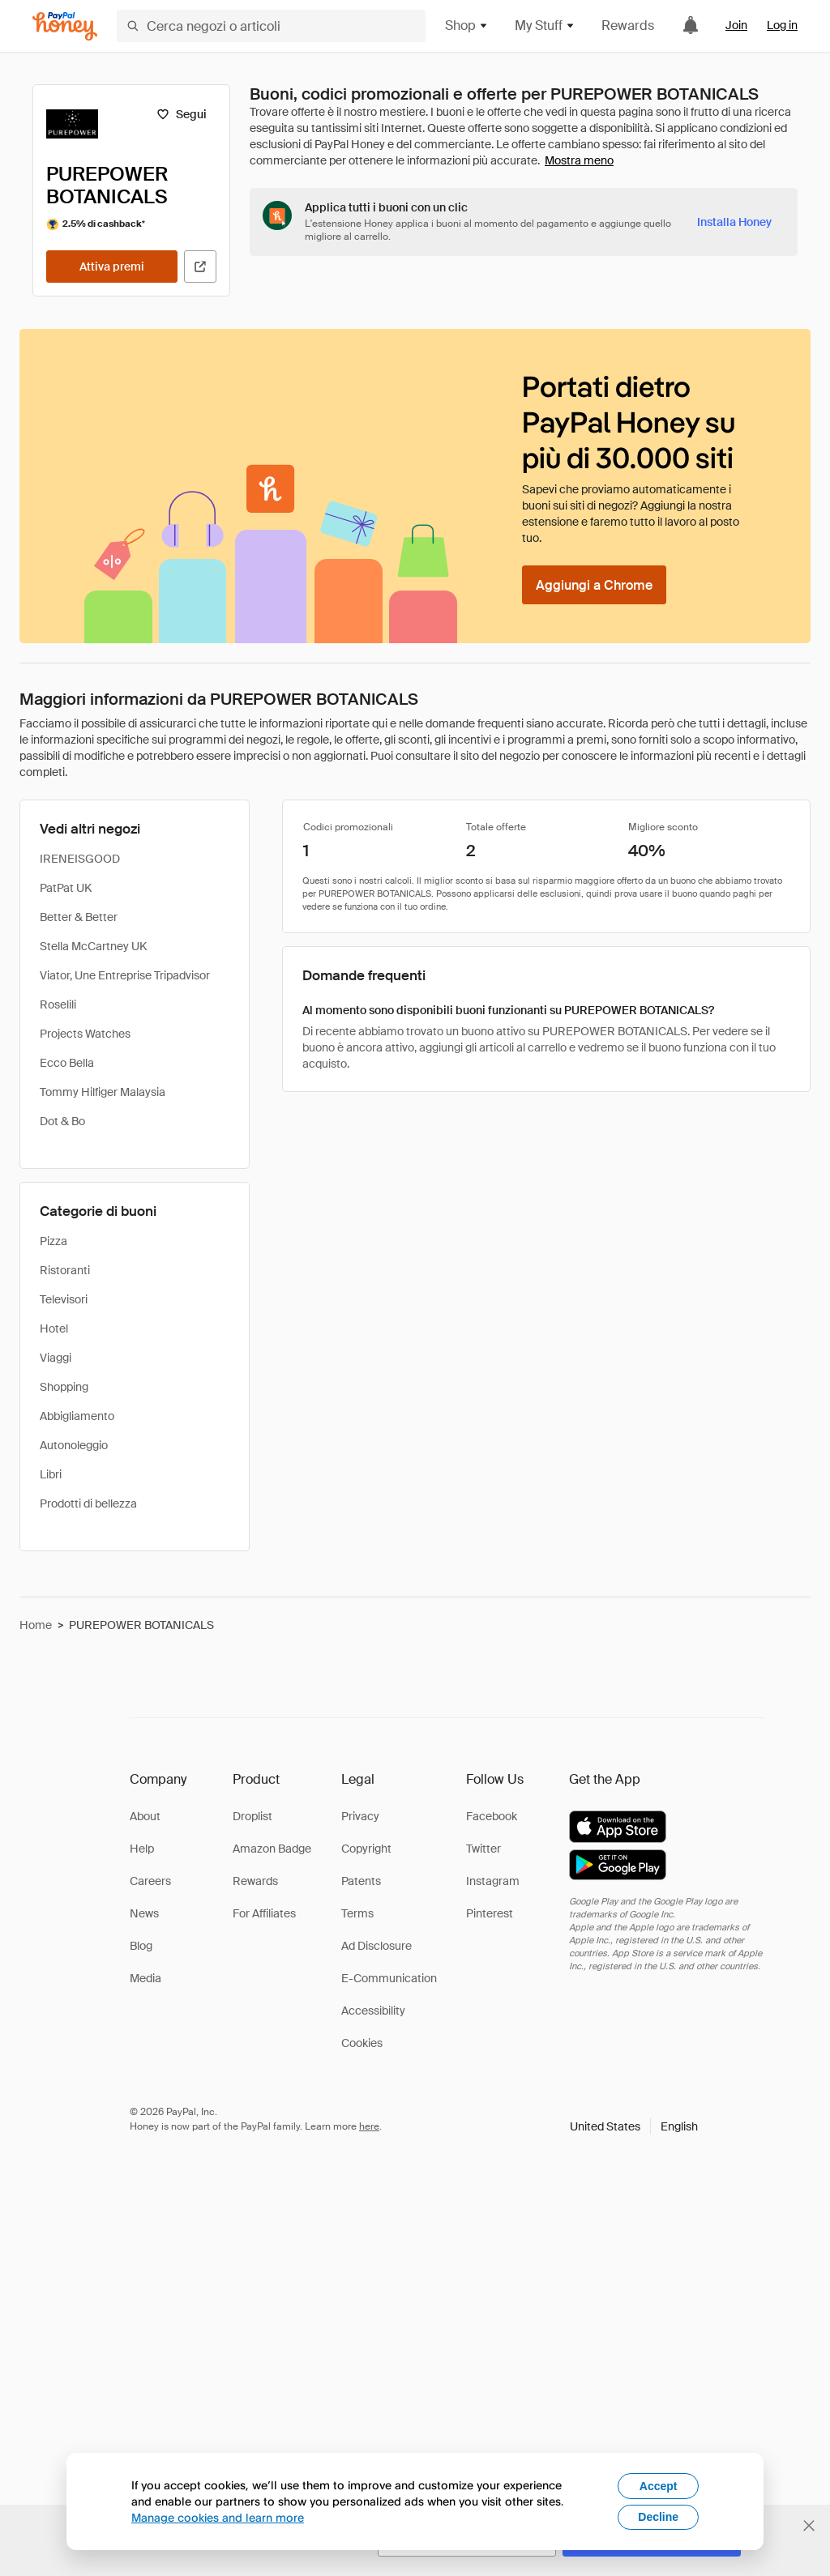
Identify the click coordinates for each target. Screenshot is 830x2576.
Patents (361, 1881)
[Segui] (181, 114)
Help (142, 1848)
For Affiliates (264, 1913)
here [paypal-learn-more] (369, 2126)
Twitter (483, 1848)
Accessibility (373, 2010)
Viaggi (55, 1357)
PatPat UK (66, 888)
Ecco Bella (67, 1063)
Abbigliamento (77, 1416)
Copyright (366, 1848)
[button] (634, 2126)
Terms (357, 1913)
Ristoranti (65, 1270)
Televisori (64, 1299)
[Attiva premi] (112, 266)
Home (35, 1625)
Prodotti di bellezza (88, 1503)
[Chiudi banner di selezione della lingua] (809, 2526)
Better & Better (79, 917)
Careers (150, 1881)
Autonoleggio (74, 1445)
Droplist (252, 1816)
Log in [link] (782, 25)
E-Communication (389, 1978)
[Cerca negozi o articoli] (271, 26)
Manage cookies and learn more (217, 2517)
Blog (141, 1945)
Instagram (493, 1881)
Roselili (58, 1004)
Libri (51, 1474)
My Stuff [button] (545, 25)
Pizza (53, 1241)
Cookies (362, 2043)
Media (145, 1978)
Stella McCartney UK (93, 946)
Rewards (627, 25)
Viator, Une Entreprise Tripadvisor (125, 975)
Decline (658, 2516)
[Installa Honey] (734, 221)
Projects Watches (85, 1033)
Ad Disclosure (376, 1945)
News (144, 1913)
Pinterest (489, 1913)
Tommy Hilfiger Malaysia (102, 1092)
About (145, 1816)
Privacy (360, 1816)
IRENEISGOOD (80, 858)
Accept (659, 2486)
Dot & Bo (62, 1121)
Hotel (54, 1328)
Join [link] (736, 25)
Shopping (64, 1387)
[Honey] (64, 26)
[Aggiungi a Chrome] (594, 584)
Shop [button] (467, 25)
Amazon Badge (272, 1848)
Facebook (491, 1816)
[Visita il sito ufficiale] (200, 266)
